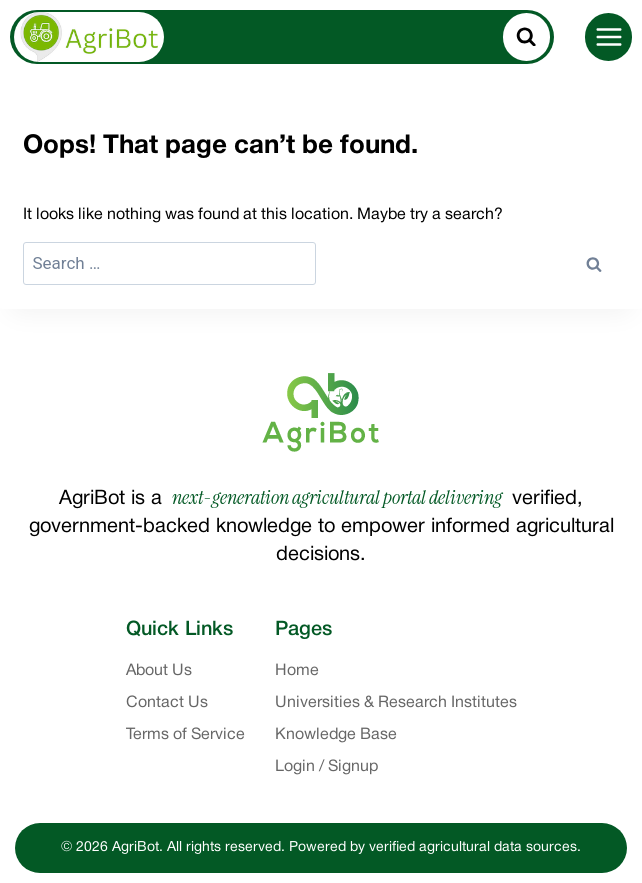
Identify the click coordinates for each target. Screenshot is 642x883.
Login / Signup (326, 767)
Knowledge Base (336, 735)
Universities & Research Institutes (396, 703)
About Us (159, 671)
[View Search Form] (527, 37)
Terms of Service (185, 735)
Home (297, 671)
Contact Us (167, 703)
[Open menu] (608, 36)
